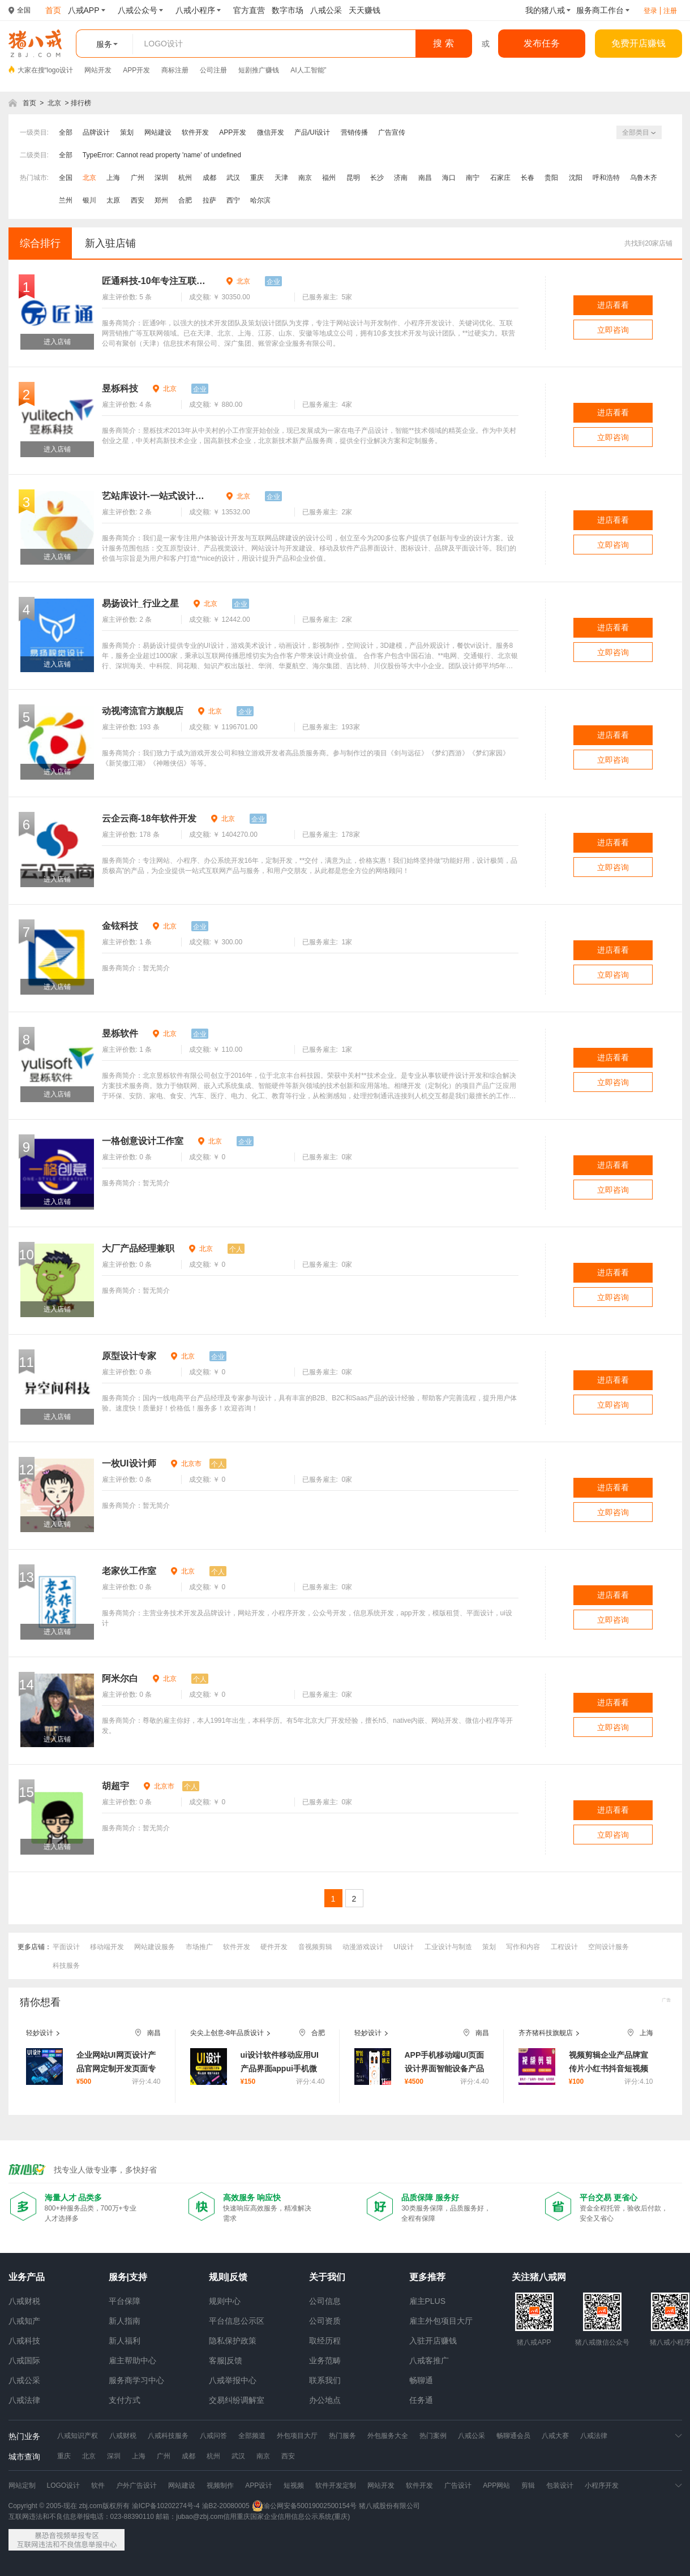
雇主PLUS (427, 2301)
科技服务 (66, 1965)
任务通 (421, 2400)
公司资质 (325, 2320)
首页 (29, 103)
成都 (209, 178)
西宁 (233, 200)
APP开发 (136, 70)
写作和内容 (523, 1947)
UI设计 (403, 1947)
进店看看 (613, 304)
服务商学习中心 (136, 2380)
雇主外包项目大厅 (441, 2320)
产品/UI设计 (312, 132)
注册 (670, 11)
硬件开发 (274, 1947)
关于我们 (327, 2277)
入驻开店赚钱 (433, 2340)
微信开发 (270, 132)
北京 (54, 103)
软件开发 (195, 132)
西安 (137, 200)
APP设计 (258, 2485)
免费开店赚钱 (638, 43)
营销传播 (354, 132)
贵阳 (551, 178)
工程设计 (564, 1947)
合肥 (185, 200)
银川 (89, 200)
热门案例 (433, 2436)
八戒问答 (213, 2436)
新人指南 (124, 2320)
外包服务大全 (387, 2436)
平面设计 (66, 1947)
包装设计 (559, 2485)
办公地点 (325, 2400)
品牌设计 (96, 132)
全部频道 (251, 2436)
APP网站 (496, 2485)
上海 (113, 178)
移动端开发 (107, 1947)
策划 (127, 132)
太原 (113, 200)
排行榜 (81, 103)
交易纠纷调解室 (236, 2400)
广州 (137, 178)
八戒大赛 (555, 2436)
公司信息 (325, 2301)
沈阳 (575, 178)
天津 (281, 178)
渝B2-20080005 (226, 2506)
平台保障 (124, 2301)
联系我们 (325, 2380)
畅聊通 (421, 2380)
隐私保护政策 (232, 2340)
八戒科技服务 (168, 2436)
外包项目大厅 (297, 2436)
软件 (98, 2485)
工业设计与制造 (448, 1947)
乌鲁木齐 (643, 178)
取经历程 (325, 2340)
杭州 (185, 178)
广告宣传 (391, 132)
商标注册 (174, 70)
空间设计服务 (608, 1947)
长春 (527, 178)
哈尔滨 (260, 200)
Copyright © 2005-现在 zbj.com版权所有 (69, 2506)
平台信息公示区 (236, 2320)
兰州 (65, 200)
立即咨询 (613, 329)
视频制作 (220, 2485)
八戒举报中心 (232, 2380)
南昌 (425, 178)
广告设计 (458, 2485)
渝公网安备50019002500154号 (304, 2506)
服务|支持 (128, 2277)
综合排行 (40, 243)
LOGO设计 (63, 2485)
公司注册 (213, 70)
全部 (65, 132)
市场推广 (199, 1947)
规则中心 (225, 2301)
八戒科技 (24, 2340)
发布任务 (542, 43)
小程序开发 (602, 2485)
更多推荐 (427, 2277)
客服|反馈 (226, 2360)
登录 (650, 11)
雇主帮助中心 (132, 2360)
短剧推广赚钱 (258, 70)
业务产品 (26, 2277)
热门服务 (342, 2436)
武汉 (233, 178)
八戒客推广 (429, 2360)
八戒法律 (24, 2400)
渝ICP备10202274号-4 (166, 2506)
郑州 (161, 200)
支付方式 (124, 2400)
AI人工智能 (307, 70)
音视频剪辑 (315, 1947)
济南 (401, 178)
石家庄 (500, 178)
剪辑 (528, 2485)
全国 (65, 178)
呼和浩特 (606, 178)
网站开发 (98, 70)
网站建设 (158, 132)
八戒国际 (24, 2360)
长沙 (377, 178)
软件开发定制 (335, 2485)
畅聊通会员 (513, 2436)
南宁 (472, 178)
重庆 (257, 178)
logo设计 (60, 70)
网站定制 (22, 2485)
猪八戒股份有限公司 (389, 2506)
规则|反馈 (228, 2277)
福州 (329, 178)
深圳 (161, 178)
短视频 (294, 2485)
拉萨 (209, 200)
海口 (449, 178)
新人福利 (124, 2340)
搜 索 (443, 43)
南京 (305, 178)
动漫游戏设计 (362, 1947)
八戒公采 (24, 2380)
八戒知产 (24, 2320)
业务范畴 (325, 2360)
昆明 (353, 178)
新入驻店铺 (110, 243)
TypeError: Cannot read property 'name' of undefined (162, 155)
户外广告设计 (136, 2485)
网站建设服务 (154, 1947)
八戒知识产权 (77, 2436)
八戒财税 (24, 2301)
